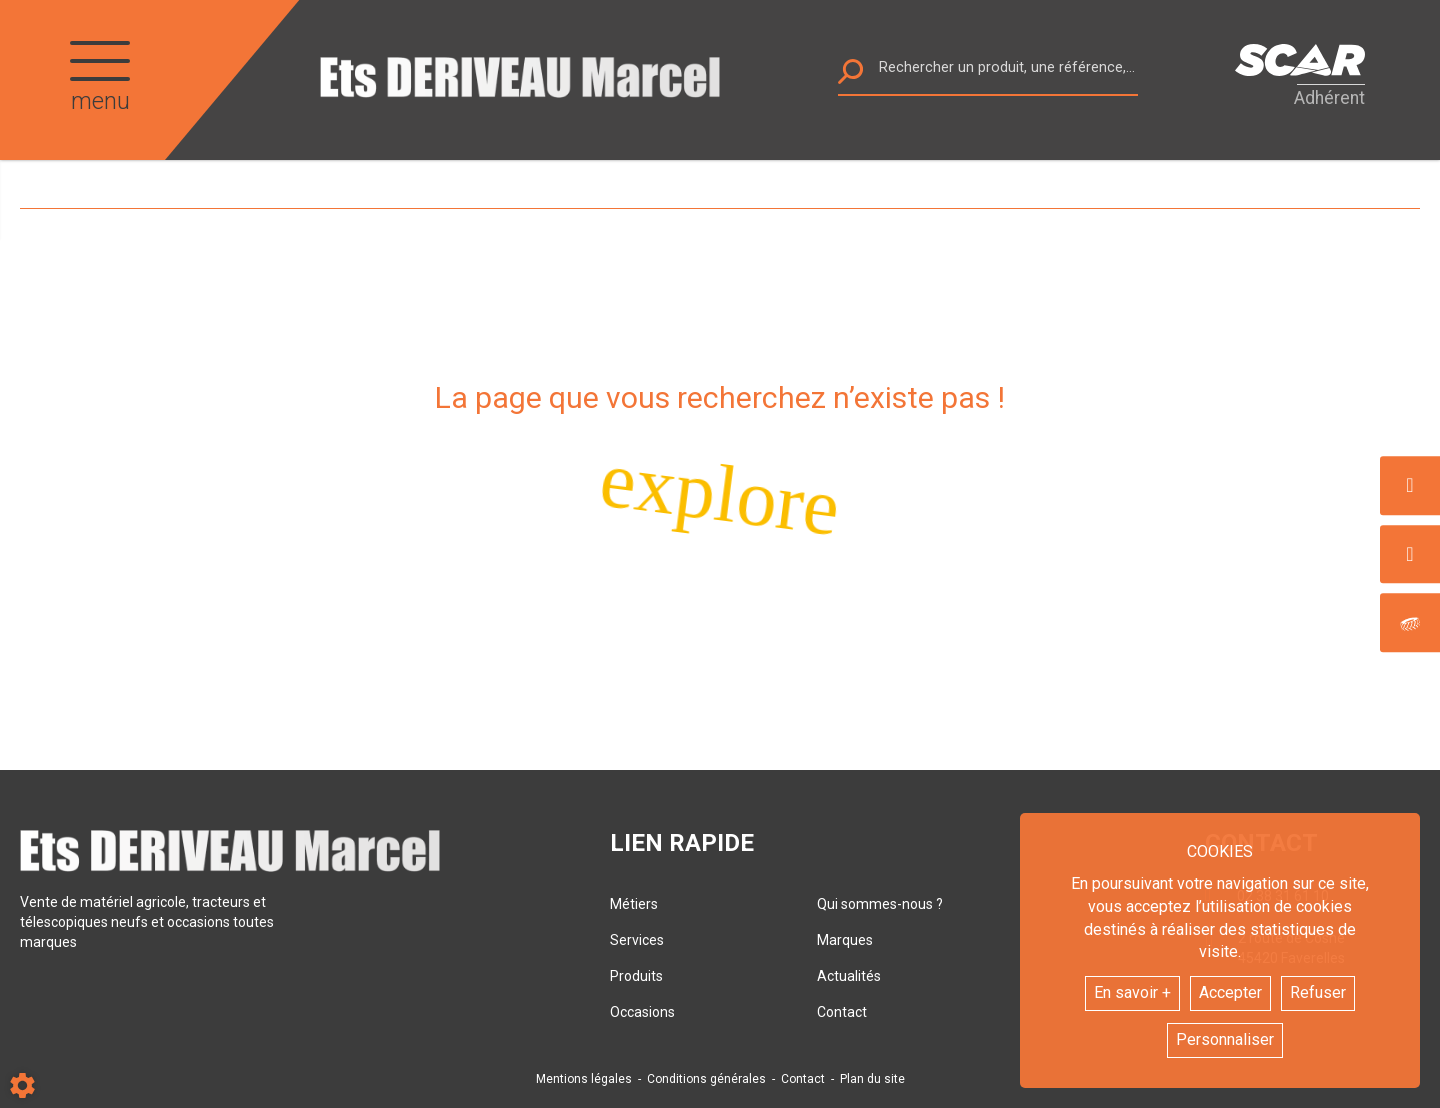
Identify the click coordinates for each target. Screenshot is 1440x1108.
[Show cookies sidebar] (22, 1085)
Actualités (849, 976)
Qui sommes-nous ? (880, 904)
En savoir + (1132, 992)
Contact (842, 1012)
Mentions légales (584, 1079)
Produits (636, 976)
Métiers (634, 904)
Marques (845, 940)
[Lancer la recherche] (850, 76)
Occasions (642, 1012)
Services (637, 940)
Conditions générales (706, 1079)
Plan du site (872, 1079)
